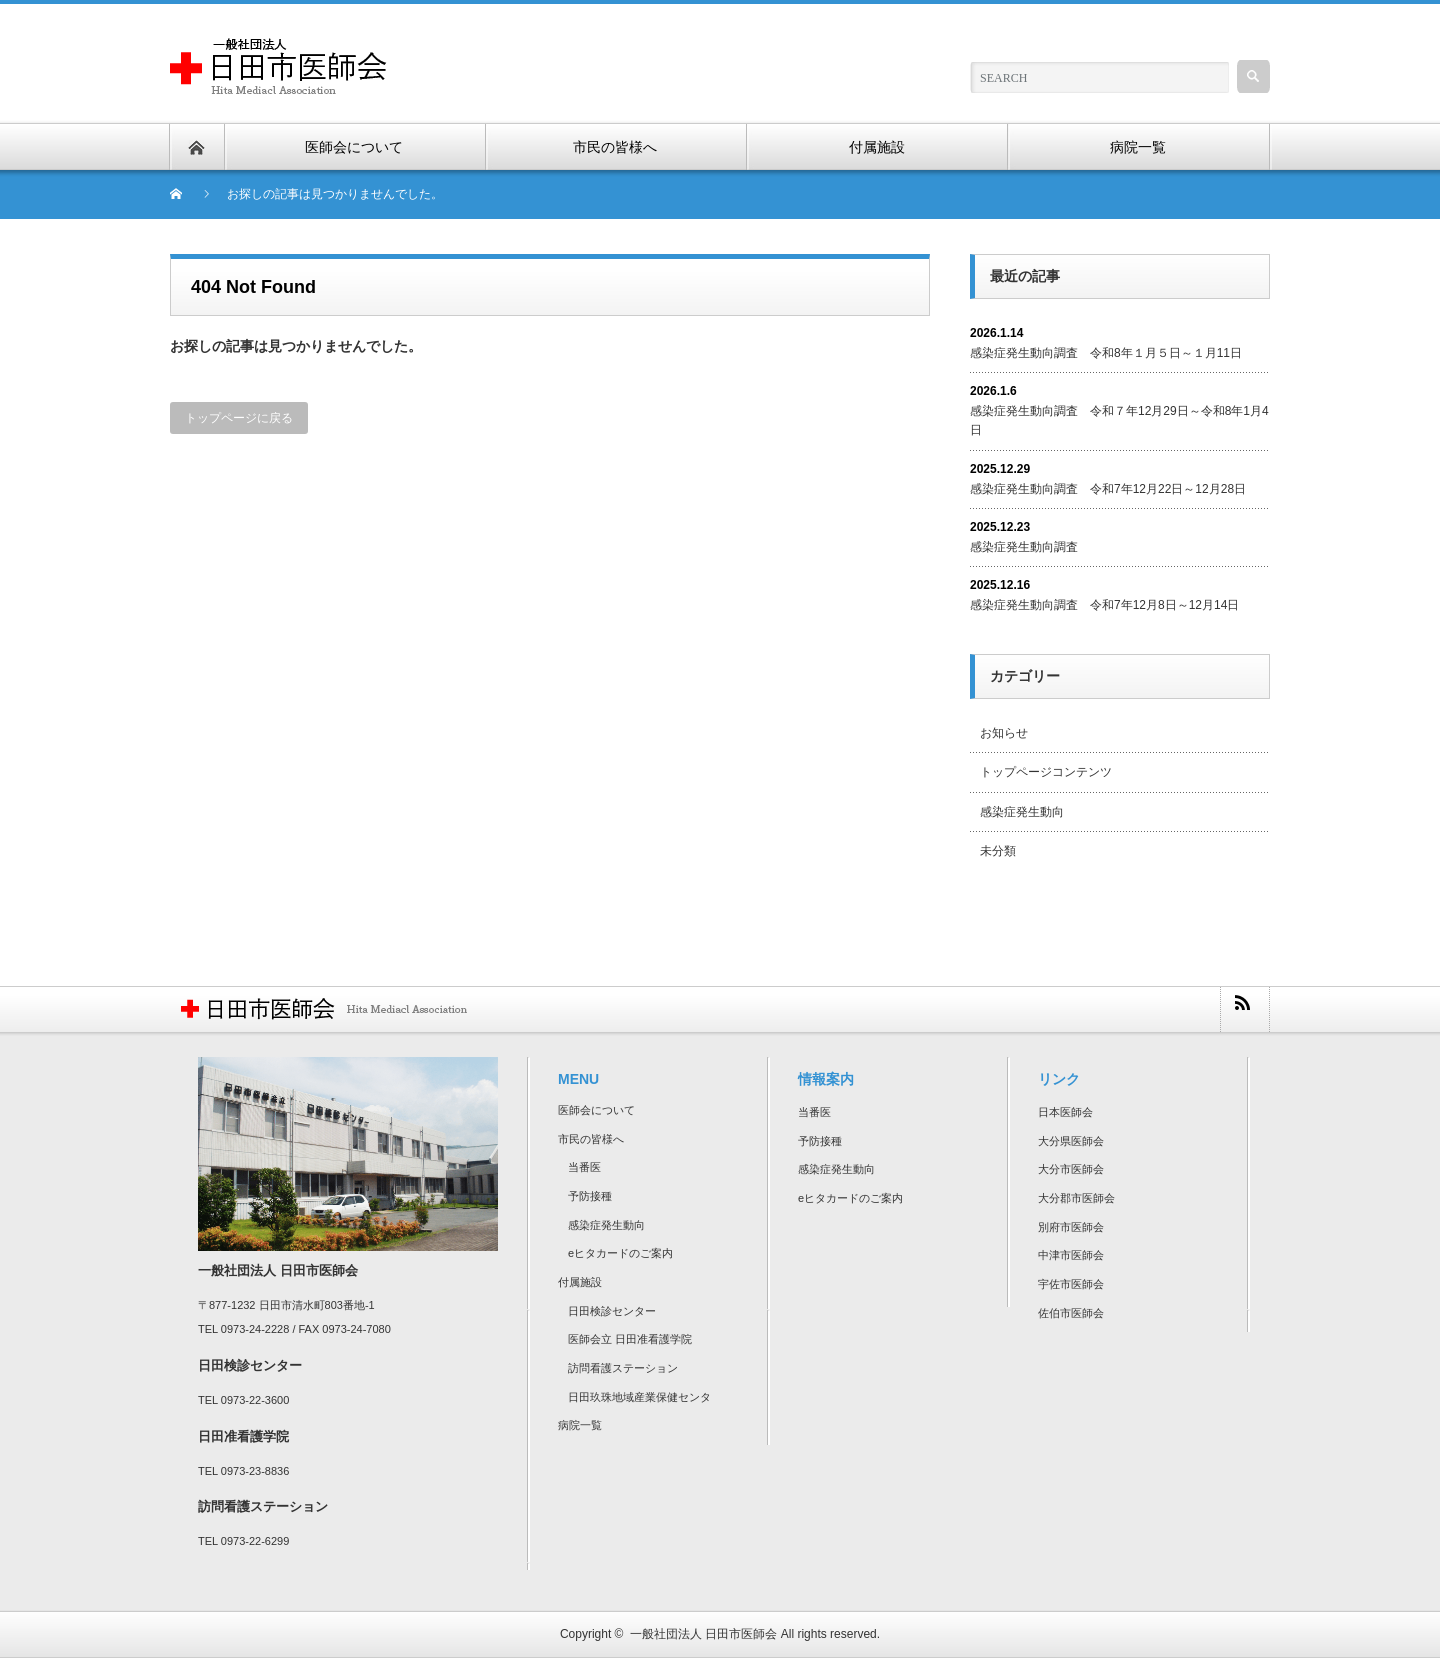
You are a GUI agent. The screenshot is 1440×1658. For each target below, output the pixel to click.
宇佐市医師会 (1071, 1284)
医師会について (596, 1110)
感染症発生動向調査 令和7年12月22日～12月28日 (1108, 489)
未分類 (998, 851)
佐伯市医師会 (1071, 1313)
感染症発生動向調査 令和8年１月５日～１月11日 (1106, 353)
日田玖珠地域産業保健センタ (639, 1397)
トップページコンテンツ (1046, 772)
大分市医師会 (1071, 1169)
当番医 (584, 1167)
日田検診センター (612, 1311)
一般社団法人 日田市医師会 (703, 1634)
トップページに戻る (239, 418)
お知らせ (1004, 733)
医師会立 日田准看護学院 (630, 1339)
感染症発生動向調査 (1024, 547)
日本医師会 (1065, 1112)
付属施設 (580, 1282)
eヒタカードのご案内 (620, 1253)
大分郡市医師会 (1076, 1198)
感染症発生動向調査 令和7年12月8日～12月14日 (1104, 605)
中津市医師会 (1071, 1255)
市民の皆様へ (591, 1139)
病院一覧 (580, 1425)
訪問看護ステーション (623, 1368)
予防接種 (590, 1196)
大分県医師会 (1071, 1141)
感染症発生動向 (1022, 812)
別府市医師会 (1071, 1227)
